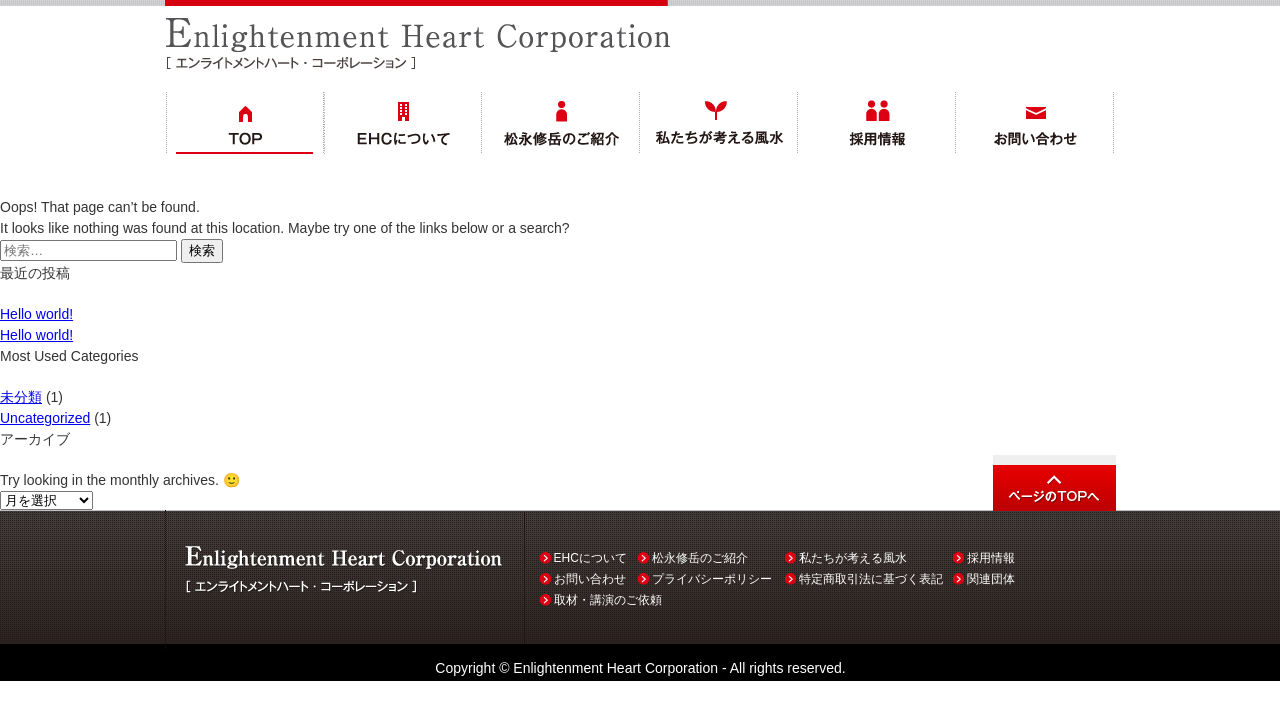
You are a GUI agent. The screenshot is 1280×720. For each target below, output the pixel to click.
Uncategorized (45, 418)
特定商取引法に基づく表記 (871, 579)
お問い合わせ (590, 579)
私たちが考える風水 (853, 558)
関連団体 (991, 579)
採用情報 (991, 558)
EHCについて (590, 558)
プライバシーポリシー (712, 579)
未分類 (21, 397)
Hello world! (36, 314)
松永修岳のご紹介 (700, 558)
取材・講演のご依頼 (608, 600)
